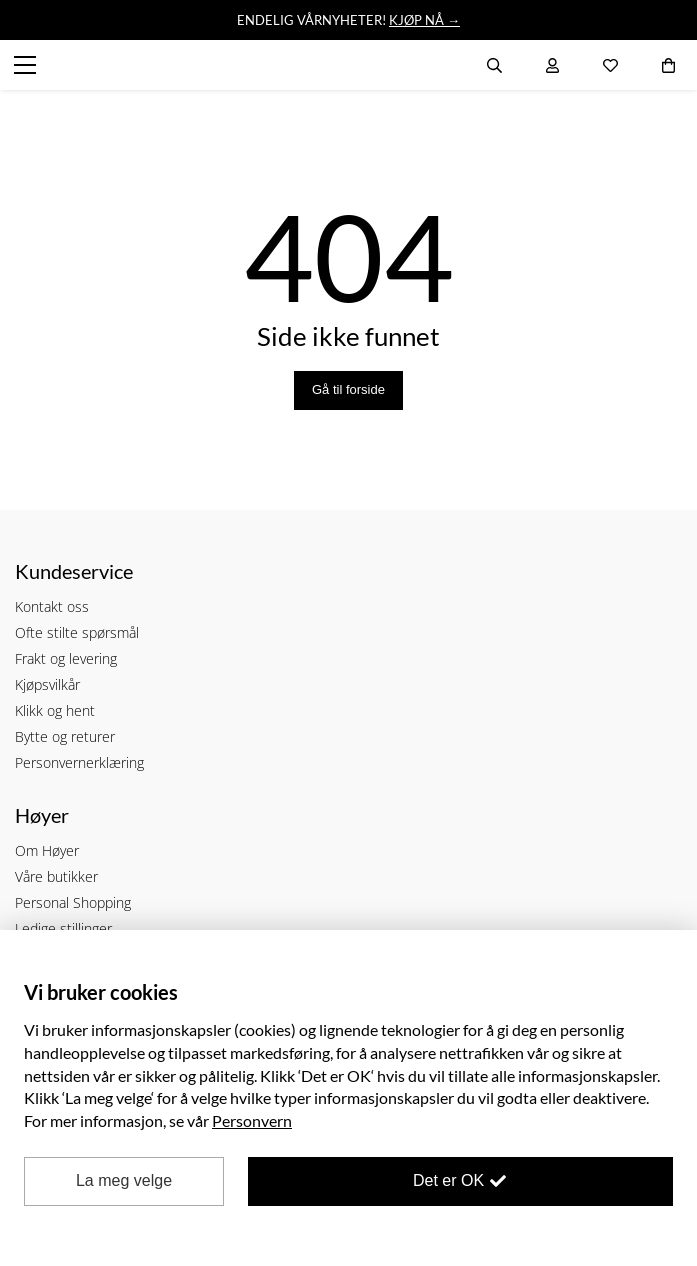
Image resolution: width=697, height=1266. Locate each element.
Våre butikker (56, 876)
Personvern (252, 1120)
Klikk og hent (55, 710)
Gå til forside (348, 389)
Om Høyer (47, 850)
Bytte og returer (65, 736)
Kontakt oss (52, 606)
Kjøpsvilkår (47, 684)
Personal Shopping (73, 902)
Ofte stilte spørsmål (77, 632)
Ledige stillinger (63, 928)
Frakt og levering (66, 658)
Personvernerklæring (79, 762)
